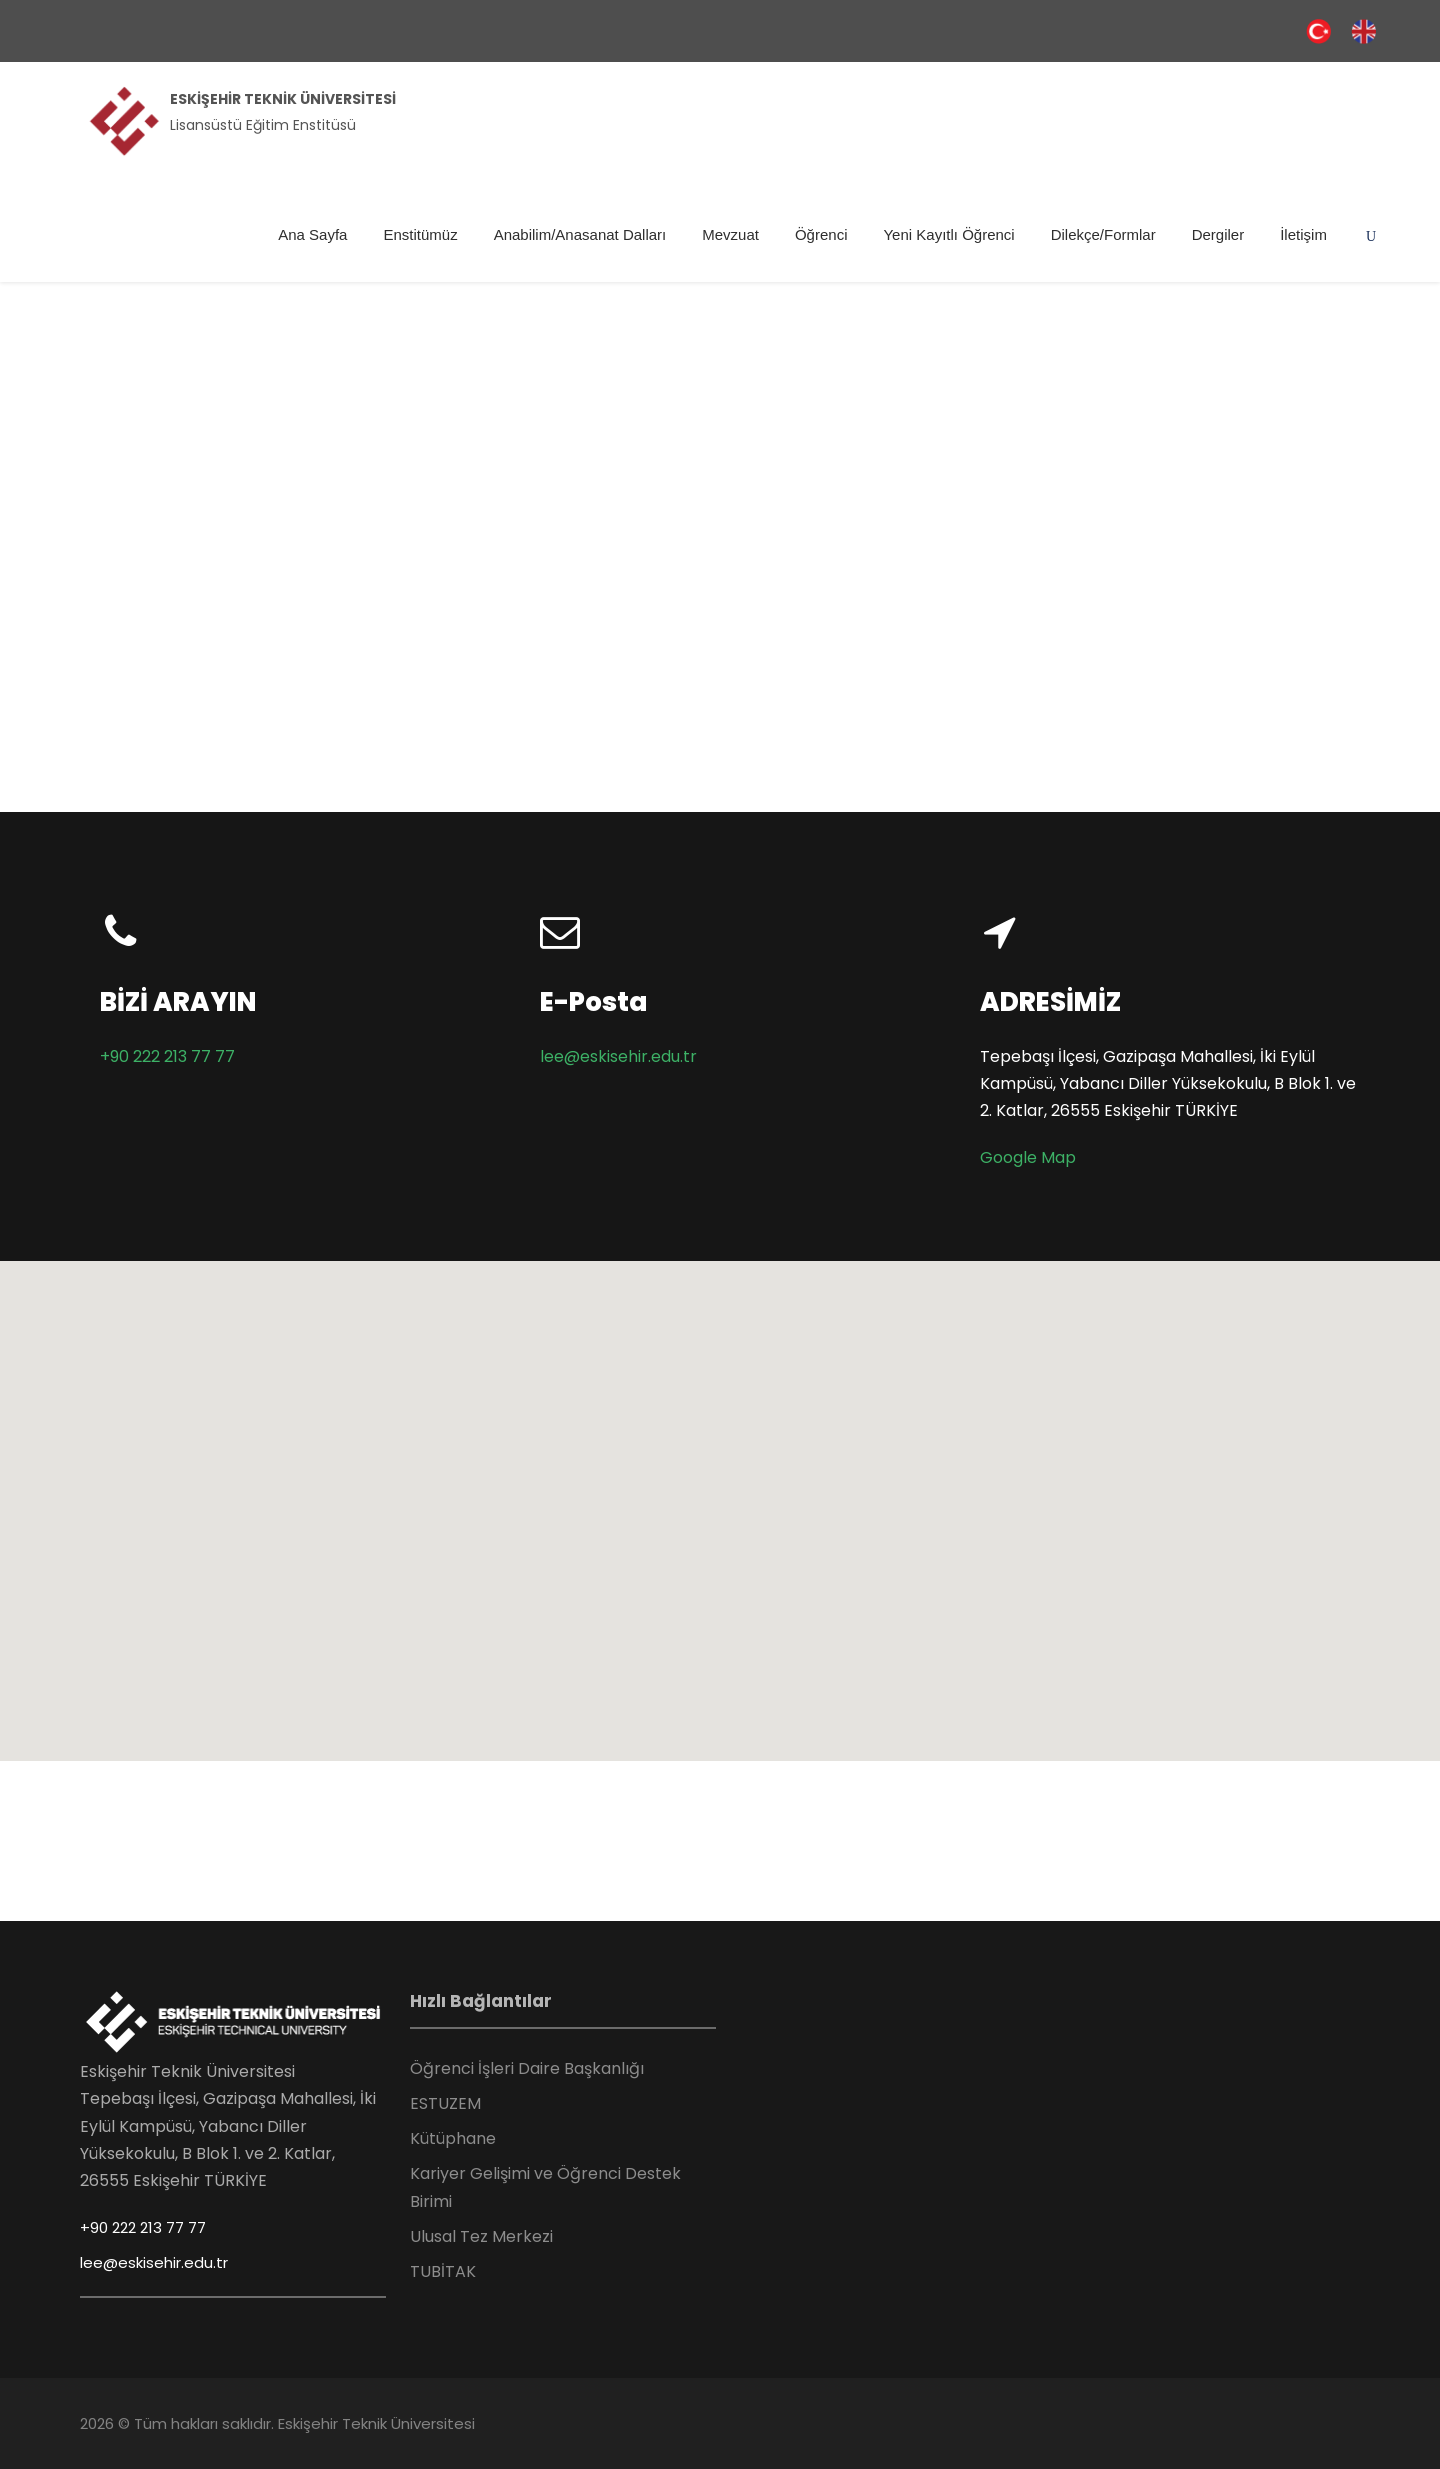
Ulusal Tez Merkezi (481, 2236)
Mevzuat (730, 234)
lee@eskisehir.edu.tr (618, 1056)
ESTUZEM (445, 2103)
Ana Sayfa (312, 234)
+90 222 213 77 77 (167, 1056)
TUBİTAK (443, 2271)
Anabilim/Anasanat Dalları (580, 234)
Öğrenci (821, 234)
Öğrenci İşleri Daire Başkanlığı (527, 2068)
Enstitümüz (420, 234)
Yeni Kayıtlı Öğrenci (948, 234)
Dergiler (1218, 234)
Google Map (1028, 1157)
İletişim (1303, 234)
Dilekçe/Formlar (1103, 234)
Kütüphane (453, 2138)
